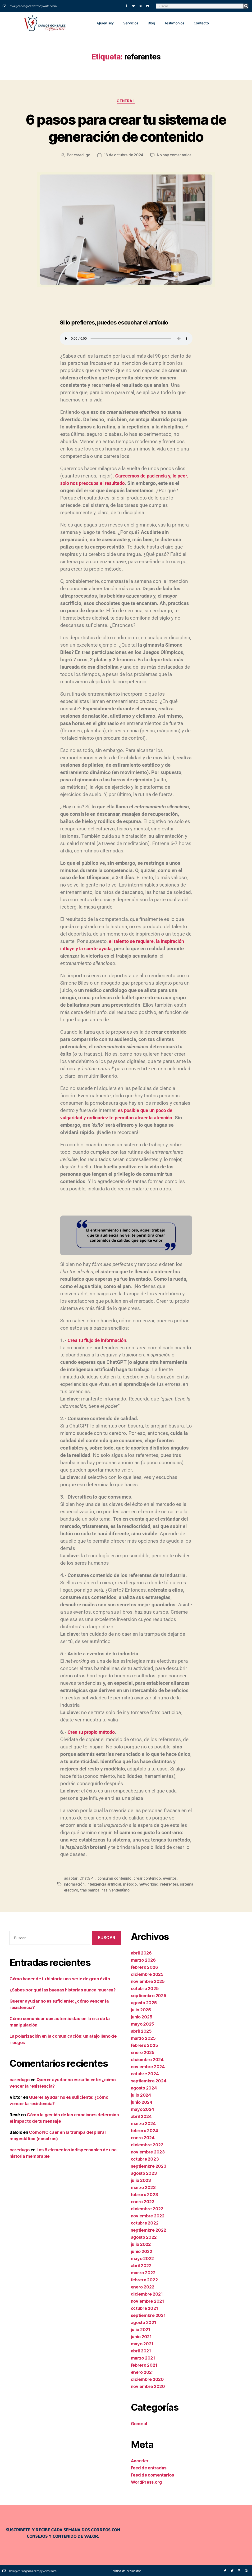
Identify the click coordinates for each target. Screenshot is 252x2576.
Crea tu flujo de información (99, 1340)
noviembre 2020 (148, 2385)
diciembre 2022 (147, 2208)
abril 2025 (141, 2030)
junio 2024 (141, 2101)
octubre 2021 (144, 2307)
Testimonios (174, 23)
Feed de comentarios (152, 2474)
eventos (170, 1878)
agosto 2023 (144, 2172)
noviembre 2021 (147, 2300)
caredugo (81, 155)
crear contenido (147, 1878)
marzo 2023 (143, 2186)
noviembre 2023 (148, 2151)
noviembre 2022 (148, 2215)
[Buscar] (245, 6)
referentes (170, 1884)
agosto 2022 (144, 2236)
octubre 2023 (145, 2158)
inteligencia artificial (104, 1884)
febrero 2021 (144, 2364)
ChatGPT (87, 1878)
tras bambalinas (108, 1889)
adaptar (70, 1878)
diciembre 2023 (147, 2144)
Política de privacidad (126, 2570)
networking (149, 1884)
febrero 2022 (144, 2279)
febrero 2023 (144, 2194)
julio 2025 (141, 2009)
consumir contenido (114, 1878)
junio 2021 (141, 2336)
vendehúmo (134, 1889)
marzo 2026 (143, 1959)
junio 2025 (141, 2016)
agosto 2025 (144, 2002)
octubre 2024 (145, 2073)
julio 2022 (141, 2243)
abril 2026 (141, 1952)
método (130, 1884)
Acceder (140, 2460)
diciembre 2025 (147, 1973)
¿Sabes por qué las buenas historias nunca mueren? (62, 1989)
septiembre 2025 (148, 1995)
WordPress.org (146, 2481)
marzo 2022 (143, 2272)
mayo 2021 (142, 2343)
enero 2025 (143, 2051)
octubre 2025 (145, 1988)
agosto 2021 (143, 2321)
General (126, 101)
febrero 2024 (144, 2130)
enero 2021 (142, 2371)
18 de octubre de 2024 (123, 155)
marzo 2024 (143, 2123)
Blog (151, 23)
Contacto (201, 23)
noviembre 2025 (148, 1980)
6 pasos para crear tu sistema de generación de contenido (126, 127)
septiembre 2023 (148, 2165)
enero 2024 (143, 2137)
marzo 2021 (143, 2357)
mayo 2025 (142, 2023)
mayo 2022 (142, 2258)
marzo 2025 (143, 2037)
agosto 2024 (144, 2087)
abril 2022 (141, 2265)
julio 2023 (141, 2179)
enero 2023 (143, 2201)
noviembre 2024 (148, 2066)
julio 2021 (140, 2329)
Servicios (130, 23)
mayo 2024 (142, 2108)
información (74, 1884)
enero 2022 (142, 2286)
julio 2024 (141, 2094)
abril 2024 (141, 2115)
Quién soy (105, 23)
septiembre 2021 (148, 2314)
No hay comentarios (174, 155)
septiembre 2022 (148, 2229)
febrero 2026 (144, 1966)
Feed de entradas (149, 2467)
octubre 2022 (145, 2222)
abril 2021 (141, 2350)
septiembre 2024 (148, 2080)
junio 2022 (141, 2250)
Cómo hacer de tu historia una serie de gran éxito (59, 1978)
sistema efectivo (78, 1889)
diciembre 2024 (147, 2059)
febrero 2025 (144, 2044)
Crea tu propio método (93, 1732)
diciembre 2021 (147, 2293)
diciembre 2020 (147, 2378)
